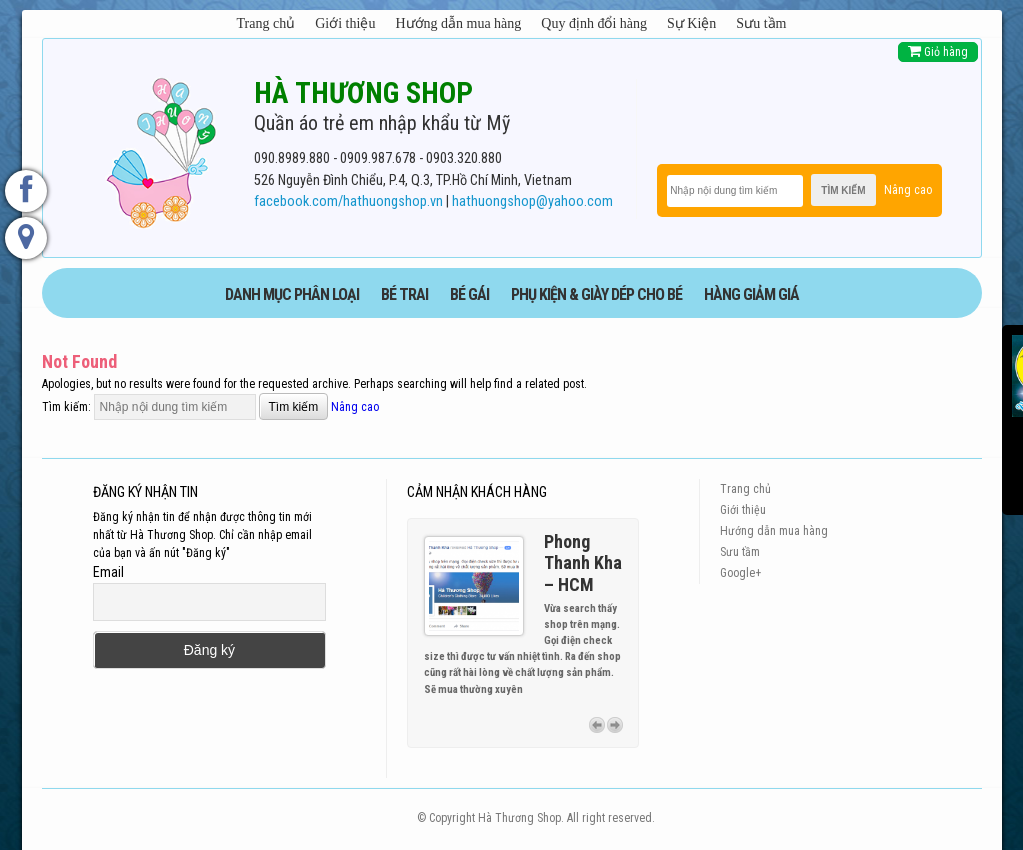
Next (615, 725)
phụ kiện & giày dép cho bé (596, 294)
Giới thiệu (345, 23)
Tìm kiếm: (66, 407)
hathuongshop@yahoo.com (532, 201)
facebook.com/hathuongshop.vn (348, 201)
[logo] (161, 149)
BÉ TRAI (404, 294)
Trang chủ (266, 23)
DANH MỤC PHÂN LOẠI (292, 294)
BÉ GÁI (469, 294)
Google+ (740, 573)
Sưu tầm (761, 23)
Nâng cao (908, 190)
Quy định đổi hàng (594, 23)
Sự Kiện (691, 23)
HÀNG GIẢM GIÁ (751, 294)
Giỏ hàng (938, 51)
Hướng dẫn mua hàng (458, 23)
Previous (597, 725)
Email (108, 572)
